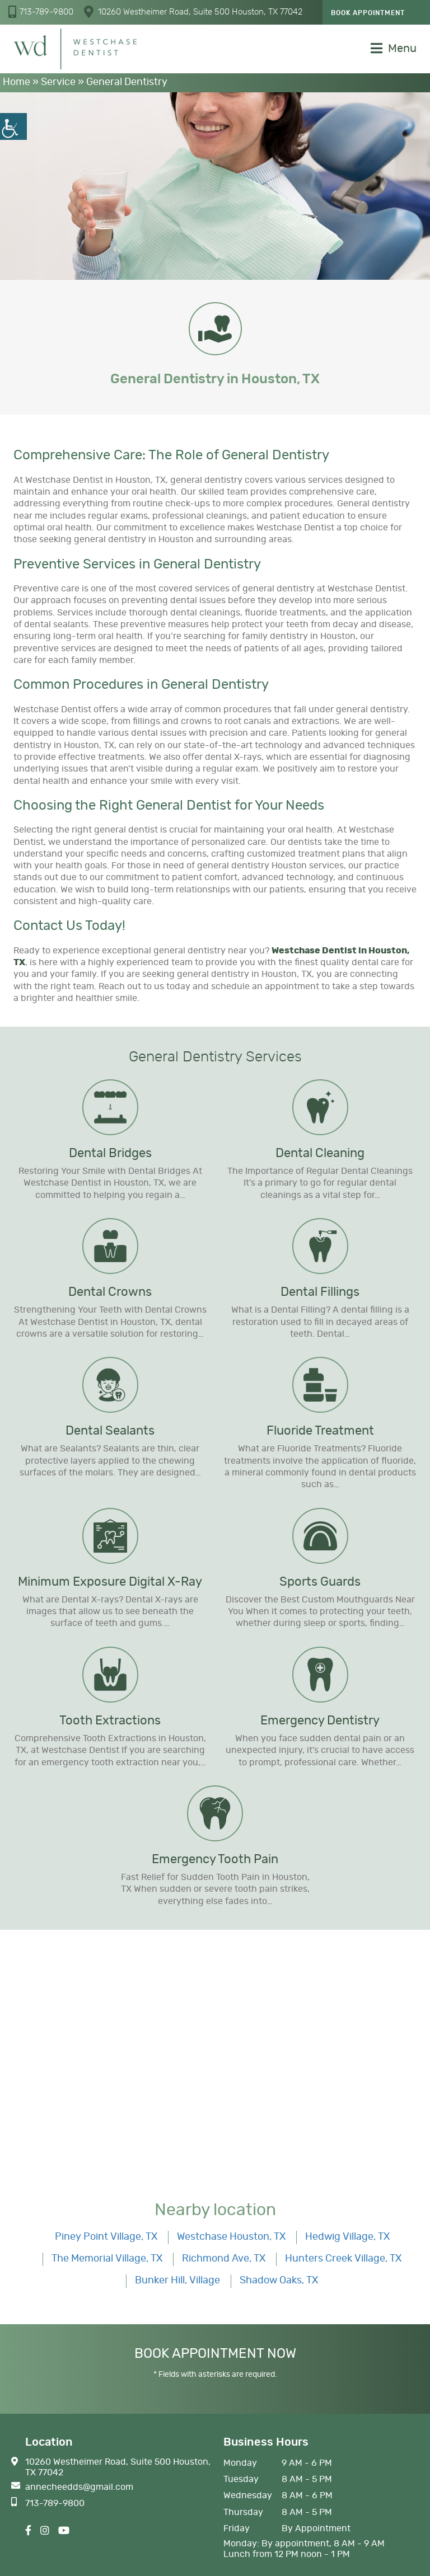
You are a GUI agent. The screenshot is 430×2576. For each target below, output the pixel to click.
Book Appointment (367, 13)
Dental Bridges (110, 1153)
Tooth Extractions (110, 1720)
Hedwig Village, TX (347, 2237)
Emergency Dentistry (320, 1720)
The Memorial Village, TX (107, 2259)
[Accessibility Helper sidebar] (13, 126)
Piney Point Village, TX (106, 2237)
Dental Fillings (320, 1292)
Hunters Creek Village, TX (343, 2259)
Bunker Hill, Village (177, 2281)
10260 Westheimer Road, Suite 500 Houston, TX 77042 (193, 12)
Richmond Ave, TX (223, 2259)
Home (16, 82)
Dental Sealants (110, 1431)
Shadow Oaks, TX (279, 2281)
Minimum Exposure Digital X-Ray (110, 1582)
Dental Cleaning (319, 1153)
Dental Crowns (110, 1292)
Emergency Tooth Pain (215, 1859)
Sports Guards (320, 1582)
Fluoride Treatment (320, 1431)
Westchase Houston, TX (231, 2237)
